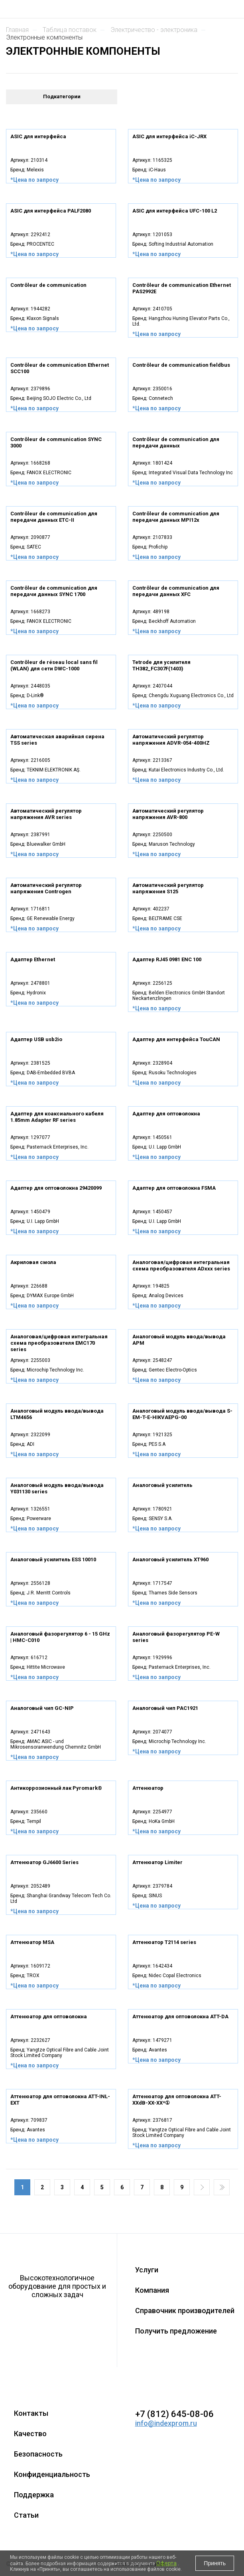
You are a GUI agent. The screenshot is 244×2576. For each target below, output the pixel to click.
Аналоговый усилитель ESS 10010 (53, 1559)
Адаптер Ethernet (32, 959)
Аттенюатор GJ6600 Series (44, 1862)
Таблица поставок (69, 30)
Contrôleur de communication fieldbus (181, 365)
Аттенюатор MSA (32, 1942)
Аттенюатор (147, 1788)
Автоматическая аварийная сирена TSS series (57, 739)
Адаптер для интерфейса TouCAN (176, 1039)
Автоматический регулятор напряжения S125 (168, 888)
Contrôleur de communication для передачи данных (175, 442)
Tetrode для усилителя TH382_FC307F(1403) (161, 665)
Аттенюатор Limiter (157, 1862)
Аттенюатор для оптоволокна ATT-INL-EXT (60, 2099)
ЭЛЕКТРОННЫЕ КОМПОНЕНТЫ (44, 37)
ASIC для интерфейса (38, 136)
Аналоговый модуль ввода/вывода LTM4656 (57, 1414)
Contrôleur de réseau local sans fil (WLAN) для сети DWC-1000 (54, 665)
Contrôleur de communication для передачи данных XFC (175, 591)
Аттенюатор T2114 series (164, 1942)
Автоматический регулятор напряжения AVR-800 (168, 814)
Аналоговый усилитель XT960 (170, 1559)
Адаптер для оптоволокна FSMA (174, 1188)
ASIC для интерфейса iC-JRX (169, 136)
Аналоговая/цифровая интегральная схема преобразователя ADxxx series (181, 1265)
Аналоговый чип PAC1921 (165, 1708)
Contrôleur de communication (48, 285)
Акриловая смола (33, 1262)
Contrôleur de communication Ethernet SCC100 (59, 368)
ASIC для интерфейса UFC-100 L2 (174, 211)
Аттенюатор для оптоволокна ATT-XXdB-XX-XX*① (176, 2099)
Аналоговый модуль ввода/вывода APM (179, 1340)
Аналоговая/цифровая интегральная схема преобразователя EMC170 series (59, 1343)
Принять (215, 2563)
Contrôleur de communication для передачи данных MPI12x (175, 517)
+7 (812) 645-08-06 (174, 2414)
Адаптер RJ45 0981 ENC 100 (166, 959)
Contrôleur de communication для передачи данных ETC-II (53, 517)
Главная (17, 30)
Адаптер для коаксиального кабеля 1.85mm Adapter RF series (57, 1117)
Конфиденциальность (52, 2474)
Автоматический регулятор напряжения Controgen (46, 888)
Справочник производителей (184, 2310)
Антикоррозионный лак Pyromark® (56, 1788)
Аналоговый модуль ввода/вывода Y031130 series (57, 1488)
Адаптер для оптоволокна (166, 1114)
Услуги (146, 2270)
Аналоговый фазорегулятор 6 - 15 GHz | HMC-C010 (60, 1637)
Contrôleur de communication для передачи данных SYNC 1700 (53, 591)
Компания (152, 2290)
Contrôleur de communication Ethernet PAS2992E (181, 288)
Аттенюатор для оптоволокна (48, 2016)
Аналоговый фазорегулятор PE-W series (176, 1637)
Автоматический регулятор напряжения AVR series (46, 814)
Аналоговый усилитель (162, 1485)
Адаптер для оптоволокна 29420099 (56, 1188)
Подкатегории (62, 96)
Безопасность (38, 2454)
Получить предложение (176, 2331)
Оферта (166, 2563)
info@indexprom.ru (166, 2423)
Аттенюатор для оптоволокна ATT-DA (180, 2016)
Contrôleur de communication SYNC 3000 (56, 442)
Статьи (26, 2515)
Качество (30, 2433)
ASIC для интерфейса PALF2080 (50, 211)
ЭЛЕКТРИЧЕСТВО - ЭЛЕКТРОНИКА (153, 30)
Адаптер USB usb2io (36, 1039)
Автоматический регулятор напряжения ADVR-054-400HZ (171, 739)
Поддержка (34, 2495)
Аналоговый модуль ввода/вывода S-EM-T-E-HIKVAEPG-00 (182, 1414)
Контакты (31, 2413)
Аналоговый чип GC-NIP (42, 1708)
